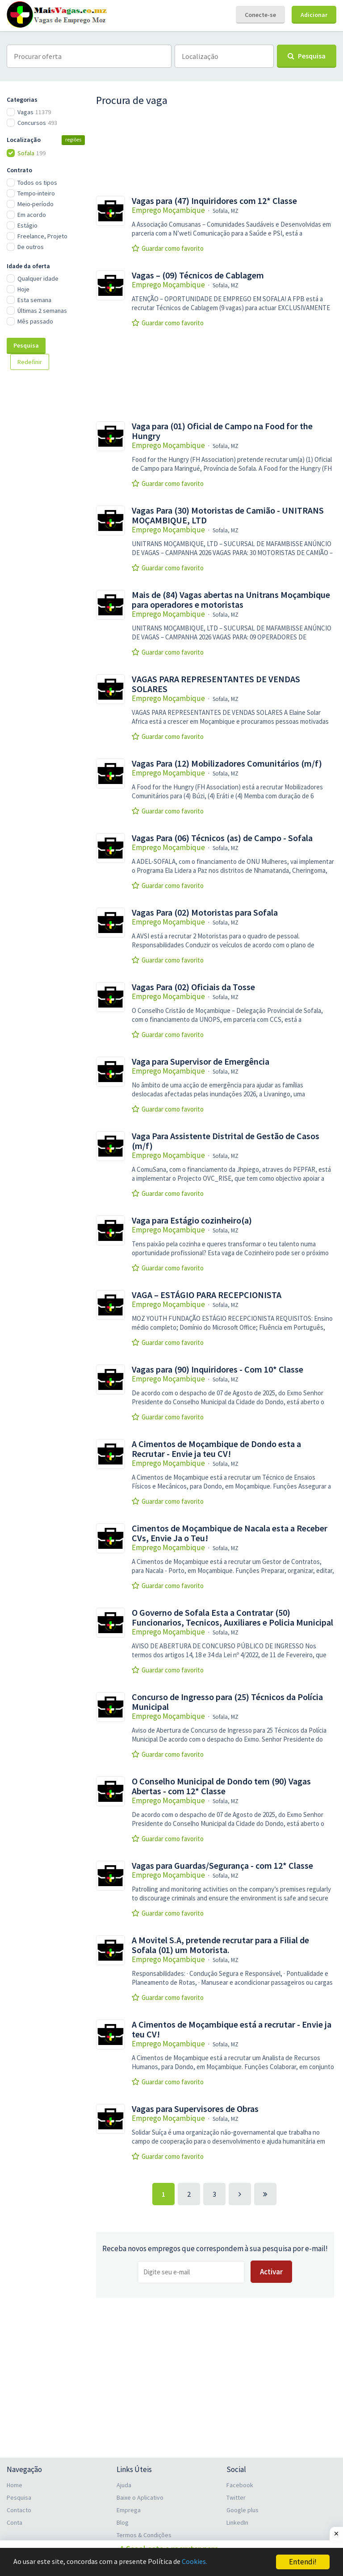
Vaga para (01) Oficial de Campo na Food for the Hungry (222, 431)
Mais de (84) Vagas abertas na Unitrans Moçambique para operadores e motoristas (231, 600)
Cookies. (204, 2562)
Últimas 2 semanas (42, 311)
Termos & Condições (144, 2535)
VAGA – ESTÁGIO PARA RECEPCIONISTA (206, 1295)
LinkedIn (237, 2522)
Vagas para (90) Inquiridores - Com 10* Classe (217, 1369)
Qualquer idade (38, 278)
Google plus (242, 2510)
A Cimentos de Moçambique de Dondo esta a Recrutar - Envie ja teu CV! (216, 1449)
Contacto (19, 2510)
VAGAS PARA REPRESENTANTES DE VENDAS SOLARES (216, 684)
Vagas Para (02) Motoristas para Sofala (205, 912)
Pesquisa (26, 345)
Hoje (23, 289)
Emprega (129, 2510)
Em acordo (31, 215)
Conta (14, 2522)
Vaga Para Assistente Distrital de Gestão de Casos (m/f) (225, 1141)
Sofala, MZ (225, 211)
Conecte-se (260, 15)
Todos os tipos (37, 182)
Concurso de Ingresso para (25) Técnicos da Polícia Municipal (227, 1702)
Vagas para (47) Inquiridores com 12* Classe (214, 201)
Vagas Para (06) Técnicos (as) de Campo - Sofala (222, 838)
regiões (73, 139)
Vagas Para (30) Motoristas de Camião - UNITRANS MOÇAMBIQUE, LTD (228, 515)
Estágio (27, 225)
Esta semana (34, 300)
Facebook (239, 2485)
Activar (271, 2272)
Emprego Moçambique (168, 210)
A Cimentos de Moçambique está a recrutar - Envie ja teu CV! (231, 2029)
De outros (30, 247)
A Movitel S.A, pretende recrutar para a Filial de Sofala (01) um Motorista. (220, 1945)
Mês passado (35, 321)
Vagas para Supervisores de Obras (195, 2109)
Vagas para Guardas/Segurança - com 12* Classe (222, 1866)
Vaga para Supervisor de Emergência (200, 1061)
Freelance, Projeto (42, 236)
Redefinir (29, 362)
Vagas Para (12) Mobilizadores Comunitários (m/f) (227, 763)
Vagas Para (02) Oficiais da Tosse (193, 987)
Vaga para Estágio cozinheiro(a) (192, 1220)
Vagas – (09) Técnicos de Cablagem (198, 275)
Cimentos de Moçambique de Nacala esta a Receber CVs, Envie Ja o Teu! (229, 1533)
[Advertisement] (51, 526)
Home (14, 2485)
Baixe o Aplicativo (140, 2497)
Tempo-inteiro (36, 193)
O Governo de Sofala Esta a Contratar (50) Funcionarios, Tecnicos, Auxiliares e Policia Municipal (232, 1617)
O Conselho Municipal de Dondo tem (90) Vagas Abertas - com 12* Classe (221, 1786)
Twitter (236, 2497)
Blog (123, 2522)
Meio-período (35, 204)
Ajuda (124, 2485)
